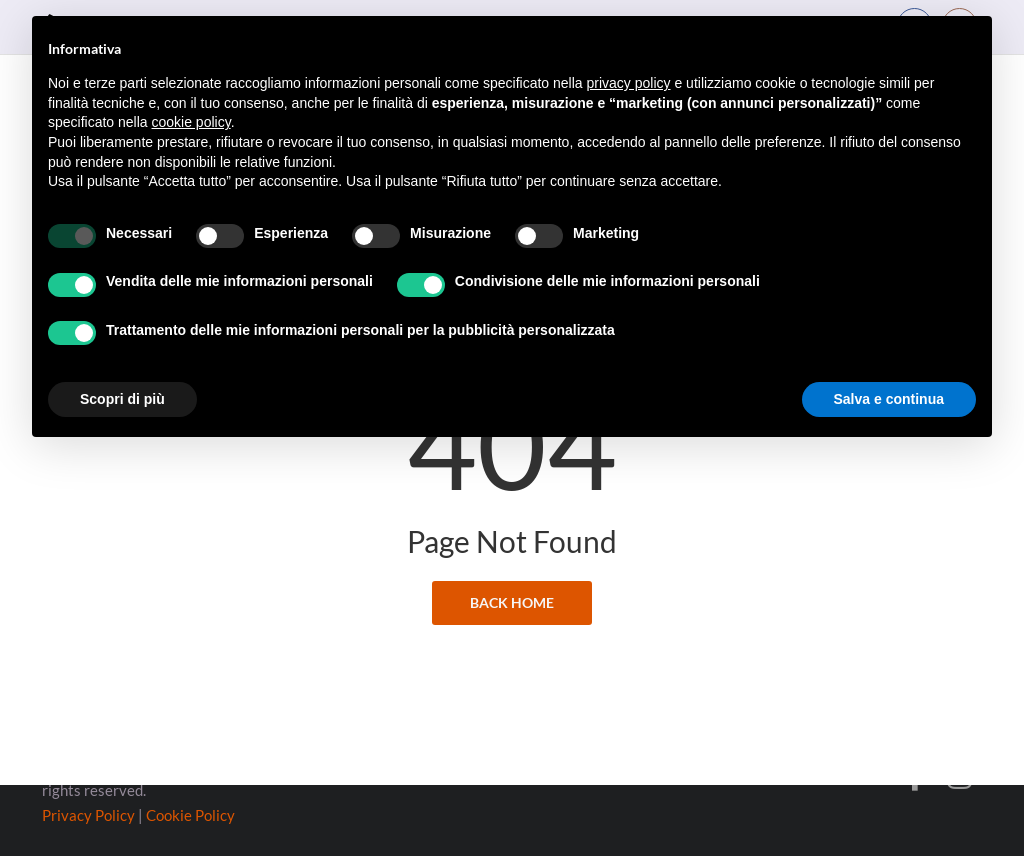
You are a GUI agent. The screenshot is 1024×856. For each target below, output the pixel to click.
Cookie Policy (190, 815)
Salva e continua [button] (889, 399)
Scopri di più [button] (122, 399)
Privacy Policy (88, 815)
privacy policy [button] (629, 83)
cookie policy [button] (191, 122)
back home (512, 540)
